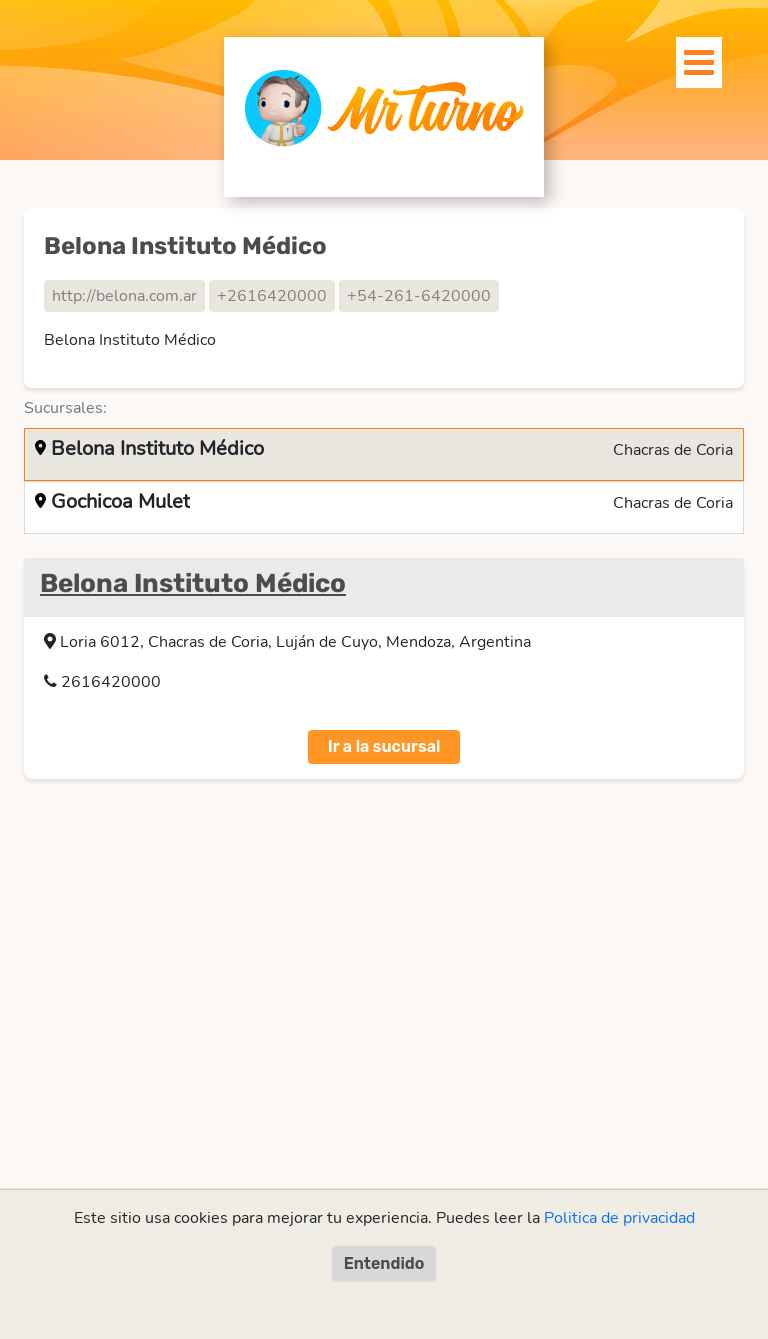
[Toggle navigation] (688, 57)
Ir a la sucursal (384, 746)
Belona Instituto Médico (193, 583)
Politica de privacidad (619, 1218)
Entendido (384, 1263)
